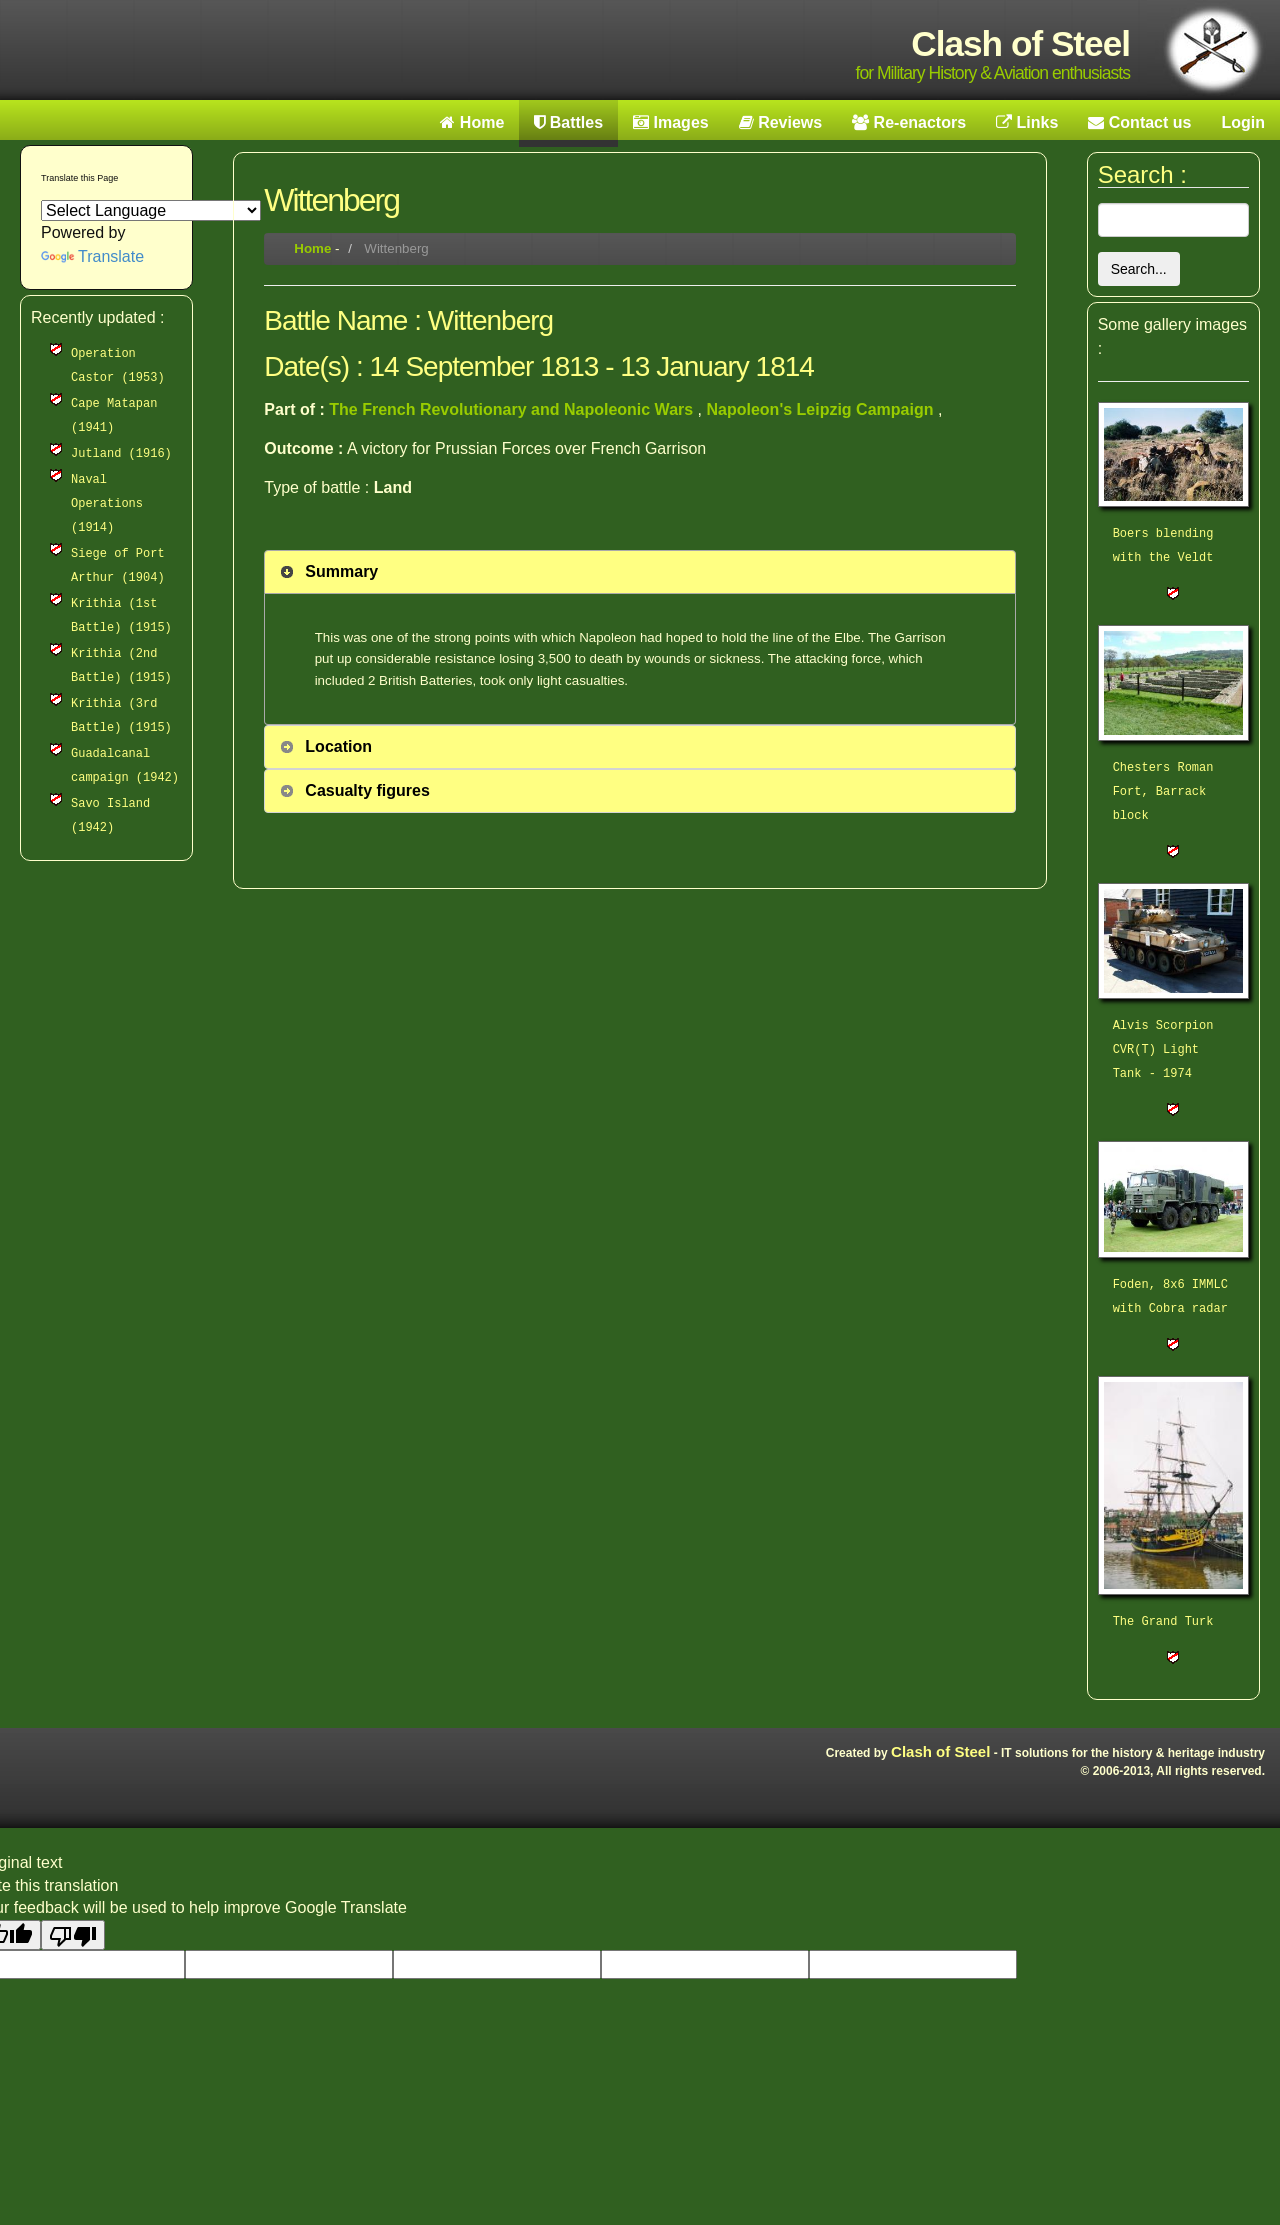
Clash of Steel (940, 1751)
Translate (92, 256)
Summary (341, 571)
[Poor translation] (73, 1935)
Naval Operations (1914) (107, 504)
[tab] (639, 572)
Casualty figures (367, 790)
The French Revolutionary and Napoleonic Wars (513, 409)
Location (338, 746)
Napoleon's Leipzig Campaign (821, 409)
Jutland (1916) (121, 454)
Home (312, 248)
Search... (1139, 269)
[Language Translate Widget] (151, 210)
